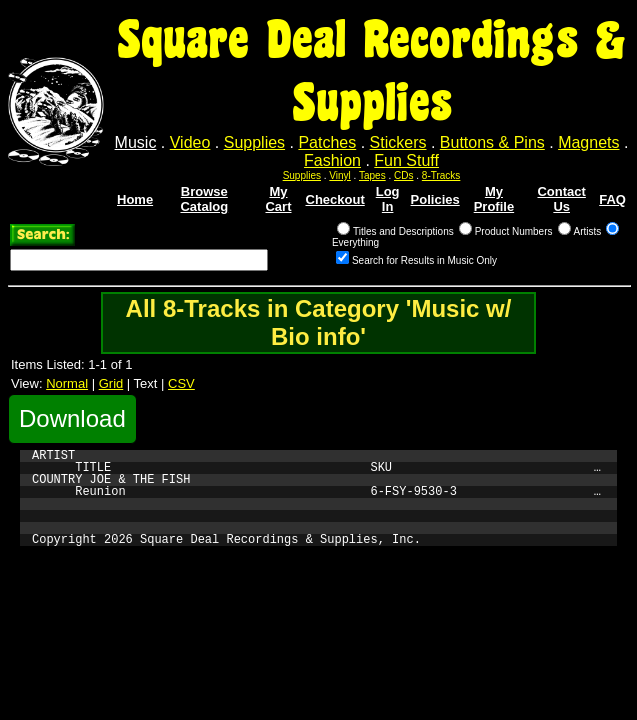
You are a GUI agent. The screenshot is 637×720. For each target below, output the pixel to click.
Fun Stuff (406, 160)
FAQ (612, 199)
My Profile (494, 199)
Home (135, 199)
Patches (327, 142)
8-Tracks (441, 175)
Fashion (332, 160)
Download (72, 418)
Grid (111, 383)
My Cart (278, 199)
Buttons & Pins (492, 142)
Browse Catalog (204, 199)
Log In (388, 199)
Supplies (254, 142)
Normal (67, 383)
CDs (403, 175)
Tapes (372, 175)
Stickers (398, 142)
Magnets (588, 142)
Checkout (335, 199)
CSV (181, 383)
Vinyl (340, 175)
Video (190, 142)
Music (136, 142)
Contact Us (561, 199)
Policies (435, 199)
